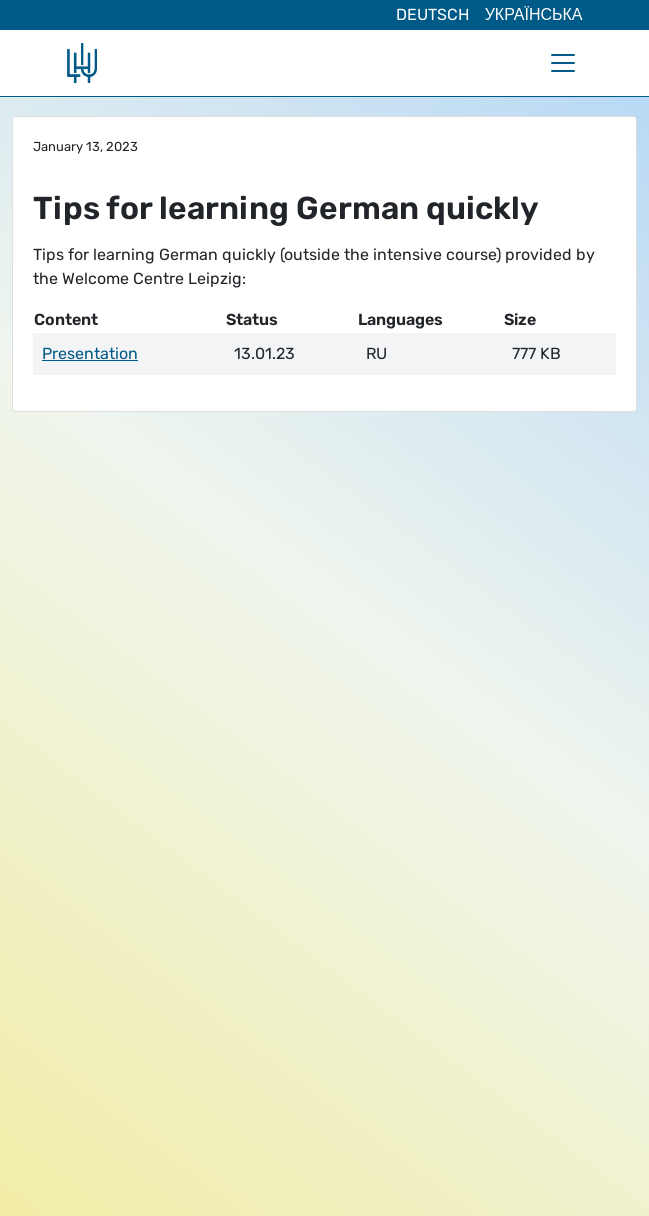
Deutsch (432, 14)
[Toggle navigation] (563, 63)
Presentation (90, 353)
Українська (534, 14)
